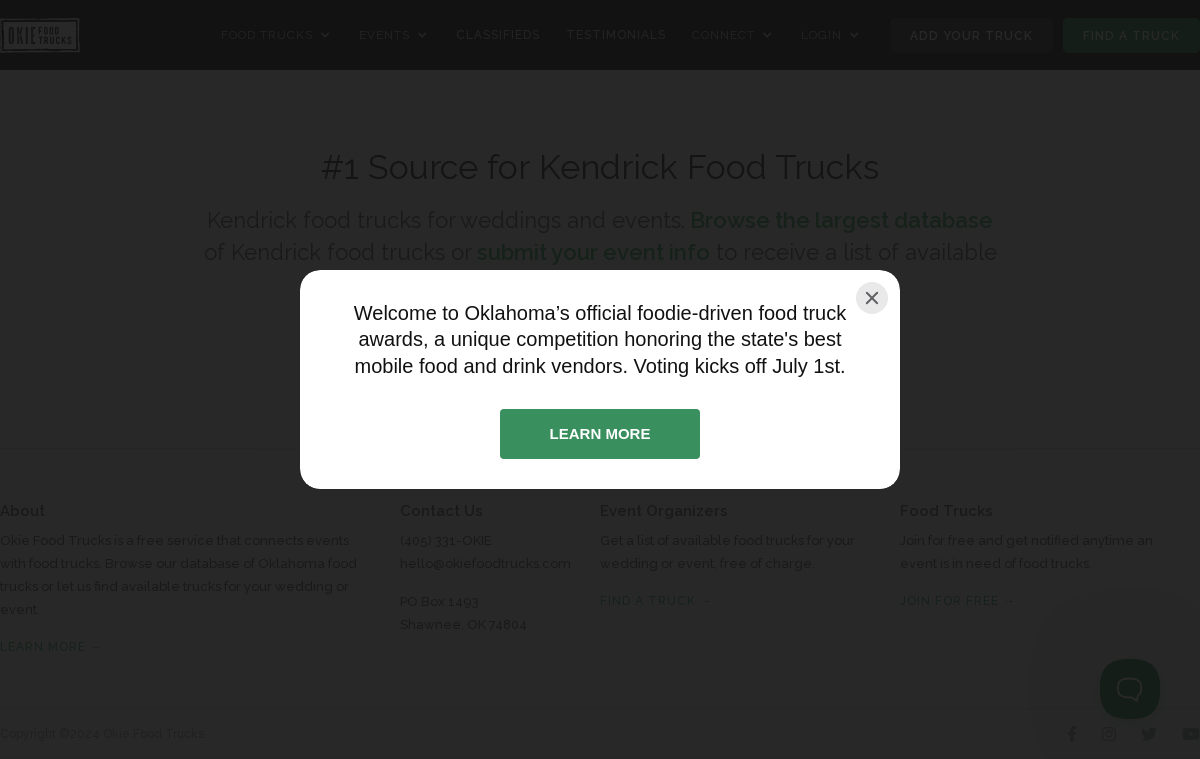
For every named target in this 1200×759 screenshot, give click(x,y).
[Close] (872, 298)
